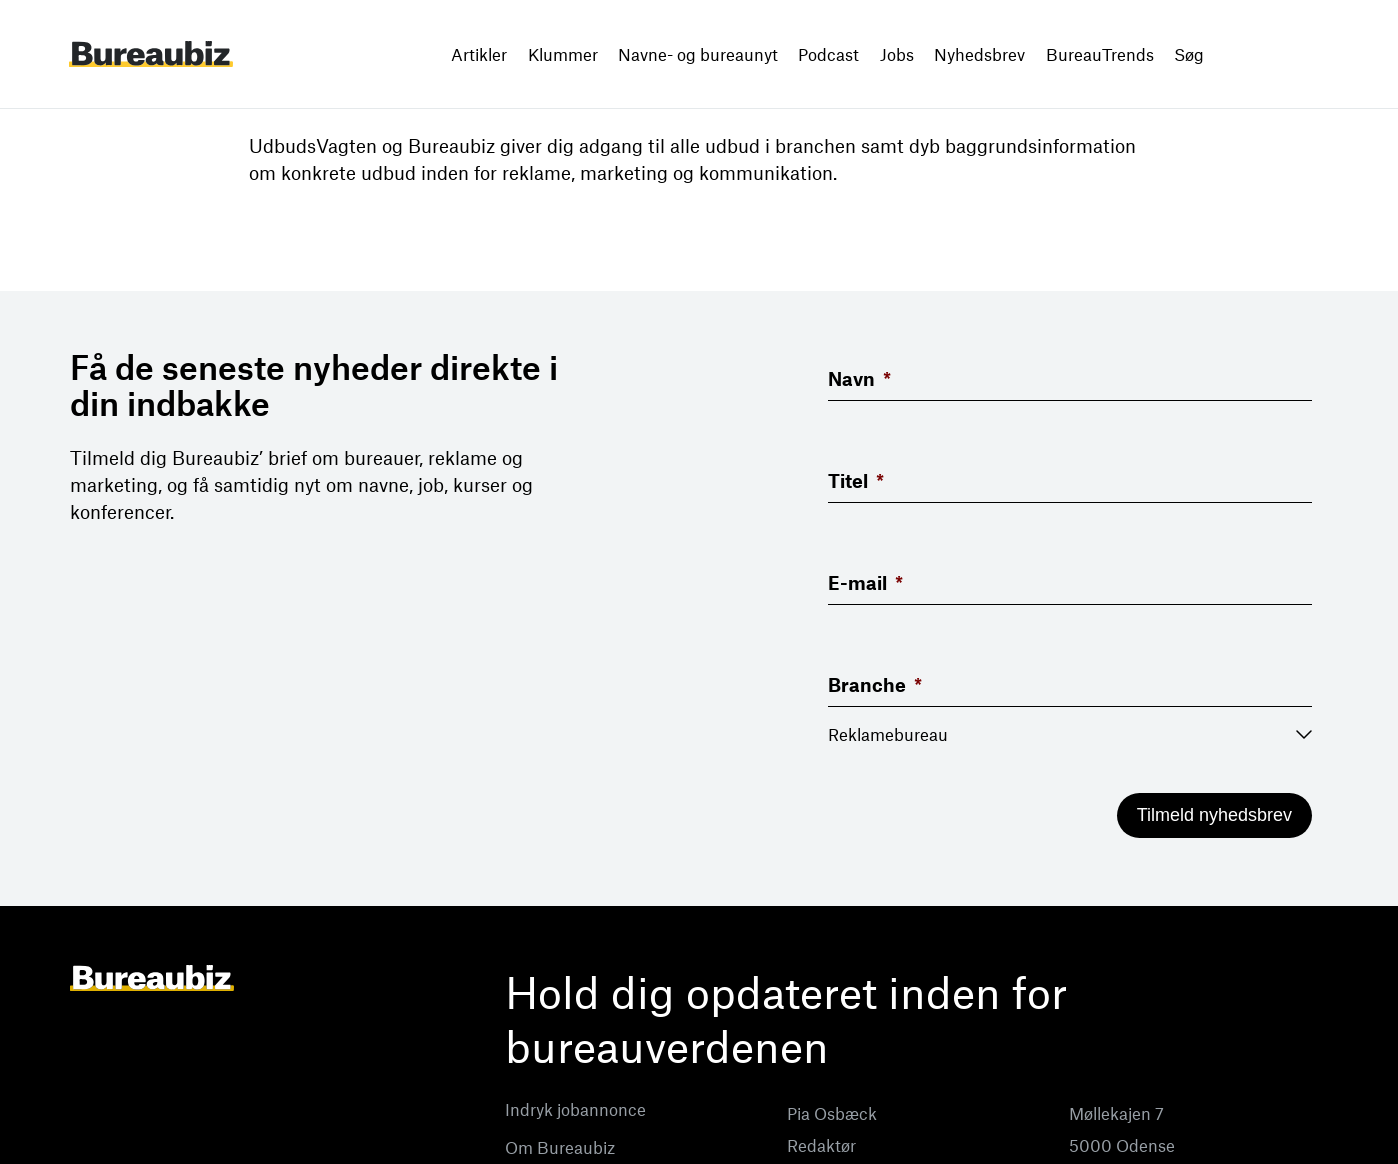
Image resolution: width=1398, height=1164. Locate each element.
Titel (856, 480)
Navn (859, 378)
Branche (875, 684)
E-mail (865, 582)
